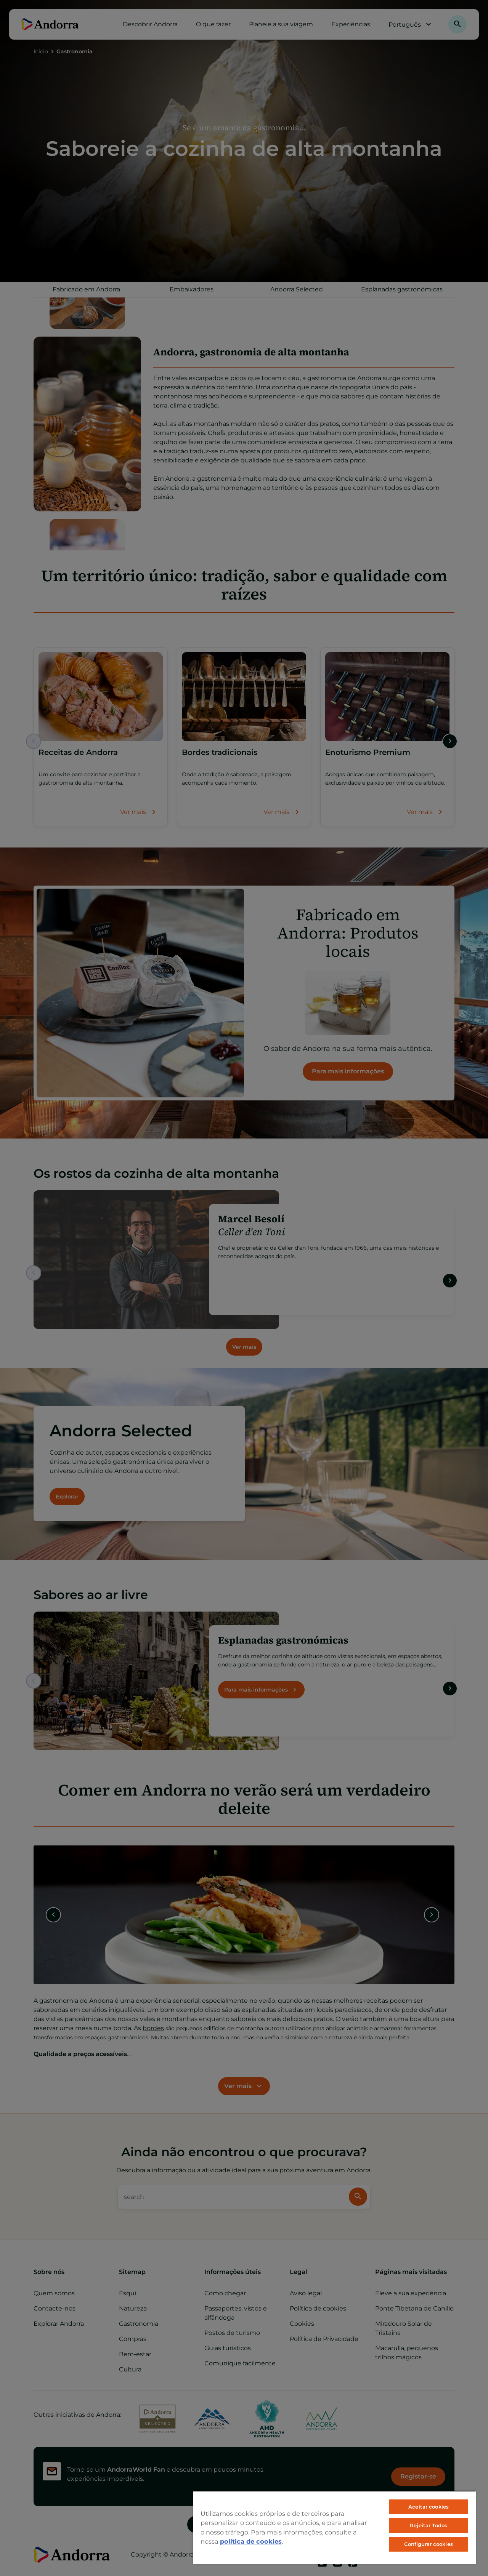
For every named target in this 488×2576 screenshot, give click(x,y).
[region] (334, 2527)
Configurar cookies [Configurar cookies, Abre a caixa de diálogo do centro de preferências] (428, 2544)
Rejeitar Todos (428, 2525)
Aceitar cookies (428, 2507)
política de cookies (251, 2541)
